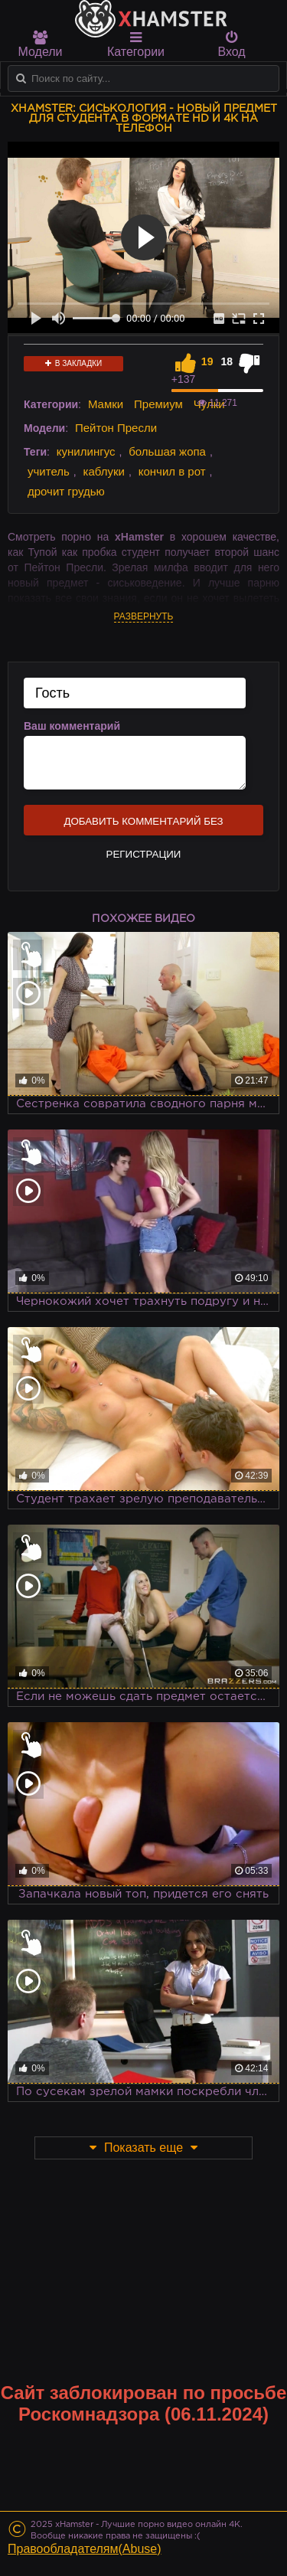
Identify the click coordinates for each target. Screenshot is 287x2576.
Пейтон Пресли (116, 427)
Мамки (105, 403)
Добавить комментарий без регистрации (143, 825)
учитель (49, 471)
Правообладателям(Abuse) (84, 2548)
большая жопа (167, 451)
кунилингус (86, 451)
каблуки (104, 471)
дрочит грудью (66, 491)
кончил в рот (172, 471)
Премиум (158, 403)
